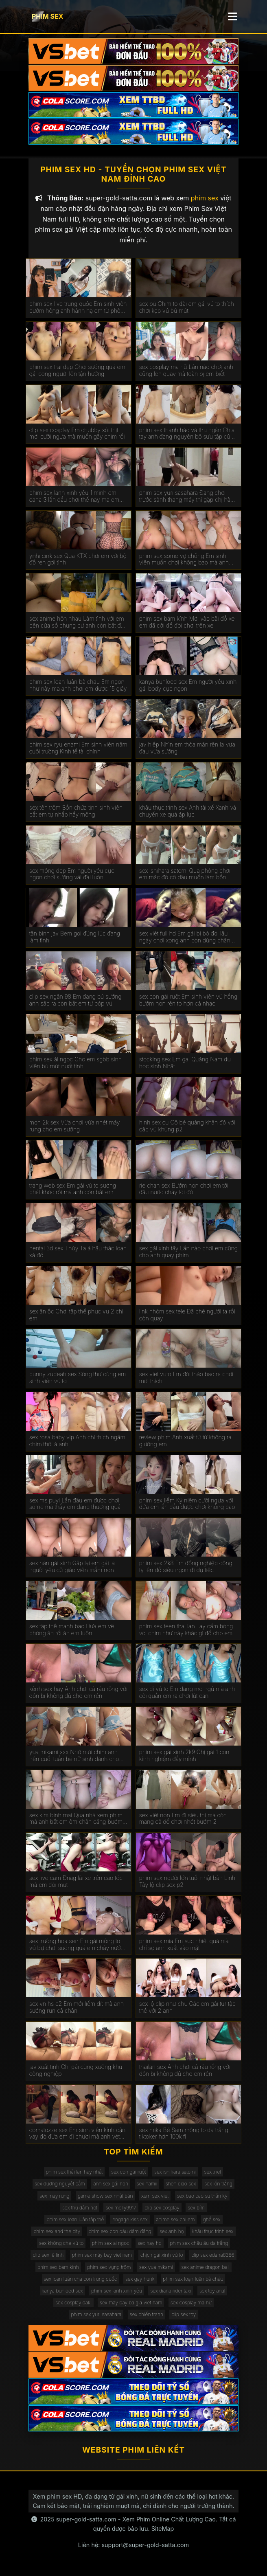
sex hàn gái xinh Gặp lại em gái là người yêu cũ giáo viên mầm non (72, 1569)
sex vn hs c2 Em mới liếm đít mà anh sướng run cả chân (76, 2010)
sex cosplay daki (73, 2305)
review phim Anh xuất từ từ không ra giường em (185, 1443)
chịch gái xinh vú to (161, 2258)
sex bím (196, 2210)
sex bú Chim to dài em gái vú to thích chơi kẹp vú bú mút (186, 310)
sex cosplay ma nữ (191, 2305)
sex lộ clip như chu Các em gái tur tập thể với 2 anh (187, 2010)
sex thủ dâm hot (79, 2210)
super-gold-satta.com (86, 2522)
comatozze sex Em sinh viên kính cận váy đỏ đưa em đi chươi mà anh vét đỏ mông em (77, 2136)
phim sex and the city (56, 2234)
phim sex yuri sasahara (96, 2317)
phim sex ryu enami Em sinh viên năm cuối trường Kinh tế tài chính (78, 751)
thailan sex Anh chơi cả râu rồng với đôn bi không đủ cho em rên (184, 2073)
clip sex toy (183, 2317)
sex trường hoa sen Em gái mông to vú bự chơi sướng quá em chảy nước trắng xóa (76, 1947)
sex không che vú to (61, 2246)
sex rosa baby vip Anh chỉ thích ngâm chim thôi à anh (77, 1443)
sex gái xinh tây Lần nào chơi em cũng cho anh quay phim (188, 1254)
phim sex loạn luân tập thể (75, 2222)
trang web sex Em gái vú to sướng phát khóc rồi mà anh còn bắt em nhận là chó (72, 1192)
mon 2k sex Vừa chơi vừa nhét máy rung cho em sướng (74, 1128)
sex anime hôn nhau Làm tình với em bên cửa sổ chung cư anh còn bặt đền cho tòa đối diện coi (78, 625)
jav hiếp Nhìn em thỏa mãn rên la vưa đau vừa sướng (187, 751)
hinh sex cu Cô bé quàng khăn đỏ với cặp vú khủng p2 (187, 1128)
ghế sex (212, 2222)
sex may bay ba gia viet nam (131, 2305)
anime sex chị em (175, 2222)
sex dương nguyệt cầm (60, 2186)
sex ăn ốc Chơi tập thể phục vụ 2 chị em (76, 1317)
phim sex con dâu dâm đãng (120, 2234)
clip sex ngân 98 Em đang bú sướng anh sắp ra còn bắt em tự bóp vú (75, 1002)
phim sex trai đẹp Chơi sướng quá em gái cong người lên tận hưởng (77, 373)
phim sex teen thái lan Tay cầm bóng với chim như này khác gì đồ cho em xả (186, 1632)
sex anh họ (172, 2234)
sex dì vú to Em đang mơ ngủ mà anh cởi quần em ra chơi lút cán (187, 1695)
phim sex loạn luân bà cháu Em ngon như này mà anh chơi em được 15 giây (78, 687)
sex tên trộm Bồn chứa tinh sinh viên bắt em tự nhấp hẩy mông (76, 814)
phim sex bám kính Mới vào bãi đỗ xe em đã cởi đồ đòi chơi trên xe (187, 625)
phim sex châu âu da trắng (199, 2246)
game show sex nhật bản (105, 2198)
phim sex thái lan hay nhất (74, 2175)
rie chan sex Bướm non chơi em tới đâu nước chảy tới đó (183, 1191)
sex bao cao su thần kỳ (202, 2198)
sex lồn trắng (218, 2186)
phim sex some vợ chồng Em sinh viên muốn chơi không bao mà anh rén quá (184, 562)
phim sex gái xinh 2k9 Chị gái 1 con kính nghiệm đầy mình (184, 1758)
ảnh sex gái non (110, 2186)
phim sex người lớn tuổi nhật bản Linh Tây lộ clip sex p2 (187, 1884)
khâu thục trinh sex (213, 2234)
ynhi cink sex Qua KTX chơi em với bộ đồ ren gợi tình (78, 562)
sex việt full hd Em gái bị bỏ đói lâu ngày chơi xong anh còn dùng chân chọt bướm (184, 940)
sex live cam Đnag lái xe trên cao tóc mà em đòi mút (76, 1884)
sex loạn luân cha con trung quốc (80, 2281)
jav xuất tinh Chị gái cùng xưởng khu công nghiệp (76, 2073)
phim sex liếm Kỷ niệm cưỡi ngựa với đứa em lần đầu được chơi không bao (187, 1506)
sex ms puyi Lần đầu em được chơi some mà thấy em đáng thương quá (74, 1506)
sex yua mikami (156, 2269)
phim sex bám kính (58, 2269)
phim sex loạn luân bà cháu (193, 2281)
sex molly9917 (120, 2210)
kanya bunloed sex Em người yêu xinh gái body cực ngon (188, 687)
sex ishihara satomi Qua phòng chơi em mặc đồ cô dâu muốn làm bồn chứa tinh (184, 877)
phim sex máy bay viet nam (102, 2258)
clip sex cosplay (161, 2210)
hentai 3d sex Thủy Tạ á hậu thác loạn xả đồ (78, 1254)
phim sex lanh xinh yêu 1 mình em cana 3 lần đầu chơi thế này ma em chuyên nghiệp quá (74, 499)
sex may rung (54, 2198)
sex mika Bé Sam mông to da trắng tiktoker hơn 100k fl (183, 2136)
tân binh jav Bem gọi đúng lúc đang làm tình (74, 940)
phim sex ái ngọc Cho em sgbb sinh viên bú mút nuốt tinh (75, 1065)
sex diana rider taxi (170, 2293)
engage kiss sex (130, 2222)
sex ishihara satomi (175, 2175)
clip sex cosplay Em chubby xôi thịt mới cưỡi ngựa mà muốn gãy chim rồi (77, 436)
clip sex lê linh (48, 2258)
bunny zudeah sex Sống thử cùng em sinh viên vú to (77, 1380)
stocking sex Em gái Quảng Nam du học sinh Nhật (185, 1065)
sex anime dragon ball (206, 2269)
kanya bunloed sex (62, 2293)
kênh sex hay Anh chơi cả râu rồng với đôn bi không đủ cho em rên (78, 1695)
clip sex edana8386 (212, 2258)
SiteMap (162, 2531)
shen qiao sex (181, 2186)
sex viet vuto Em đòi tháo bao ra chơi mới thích (186, 1380)
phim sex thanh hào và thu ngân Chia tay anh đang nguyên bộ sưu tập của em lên (186, 436)
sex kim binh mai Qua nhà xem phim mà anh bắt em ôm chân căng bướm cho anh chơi (76, 1821)
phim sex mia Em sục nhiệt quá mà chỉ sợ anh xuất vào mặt (184, 1947)
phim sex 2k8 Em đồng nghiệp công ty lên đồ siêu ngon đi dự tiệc (185, 1569)
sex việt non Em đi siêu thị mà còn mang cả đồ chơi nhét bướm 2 (183, 1821)
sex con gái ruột (128, 2175)
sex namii (147, 2186)
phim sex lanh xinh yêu (116, 2293)
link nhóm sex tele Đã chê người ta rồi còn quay (187, 1317)
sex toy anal (212, 2293)
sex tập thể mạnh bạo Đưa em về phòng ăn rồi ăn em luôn (71, 1632)
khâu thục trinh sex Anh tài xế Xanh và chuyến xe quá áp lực (187, 814)
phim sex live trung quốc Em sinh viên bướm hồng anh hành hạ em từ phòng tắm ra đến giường (78, 310)
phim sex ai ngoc (110, 2246)
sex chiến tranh (146, 2317)
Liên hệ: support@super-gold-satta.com (133, 2547)
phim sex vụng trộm (109, 2269)
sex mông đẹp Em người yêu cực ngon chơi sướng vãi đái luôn (71, 876)
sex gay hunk (140, 2281)
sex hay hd (150, 2246)
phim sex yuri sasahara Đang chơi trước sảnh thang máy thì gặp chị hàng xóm (188, 499)
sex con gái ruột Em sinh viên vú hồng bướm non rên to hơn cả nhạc (188, 1002)
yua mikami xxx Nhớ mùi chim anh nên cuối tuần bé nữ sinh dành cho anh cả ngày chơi (74, 1758)
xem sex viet (155, 2198)
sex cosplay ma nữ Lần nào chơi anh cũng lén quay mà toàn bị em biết (186, 373)
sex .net (212, 2175)
